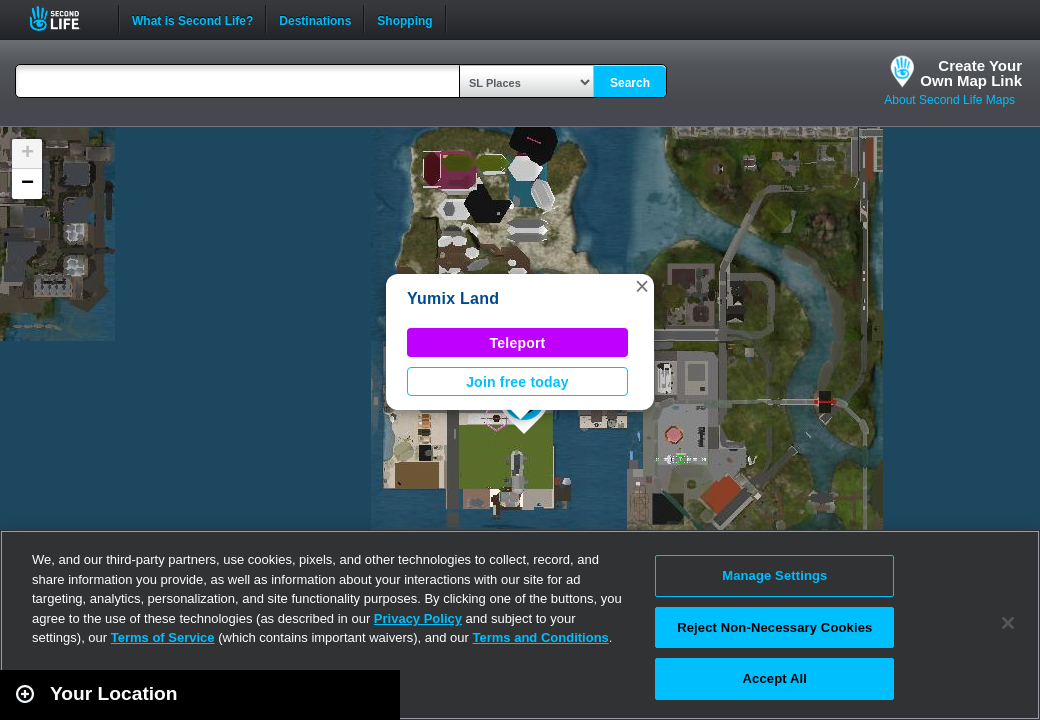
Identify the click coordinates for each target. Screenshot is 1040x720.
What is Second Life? (192, 19)
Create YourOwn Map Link (971, 73)
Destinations (315, 19)
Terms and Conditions (541, 637)
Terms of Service (163, 637)
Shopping (404, 19)
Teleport (518, 343)
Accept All (775, 678)
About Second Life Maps (949, 100)
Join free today (517, 382)
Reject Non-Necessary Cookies (774, 627)
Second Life (65, 18)
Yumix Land (453, 298)
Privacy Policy (418, 618)
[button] (642, 286)
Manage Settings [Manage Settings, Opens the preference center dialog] (774, 575)
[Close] (1008, 623)
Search (630, 83)
